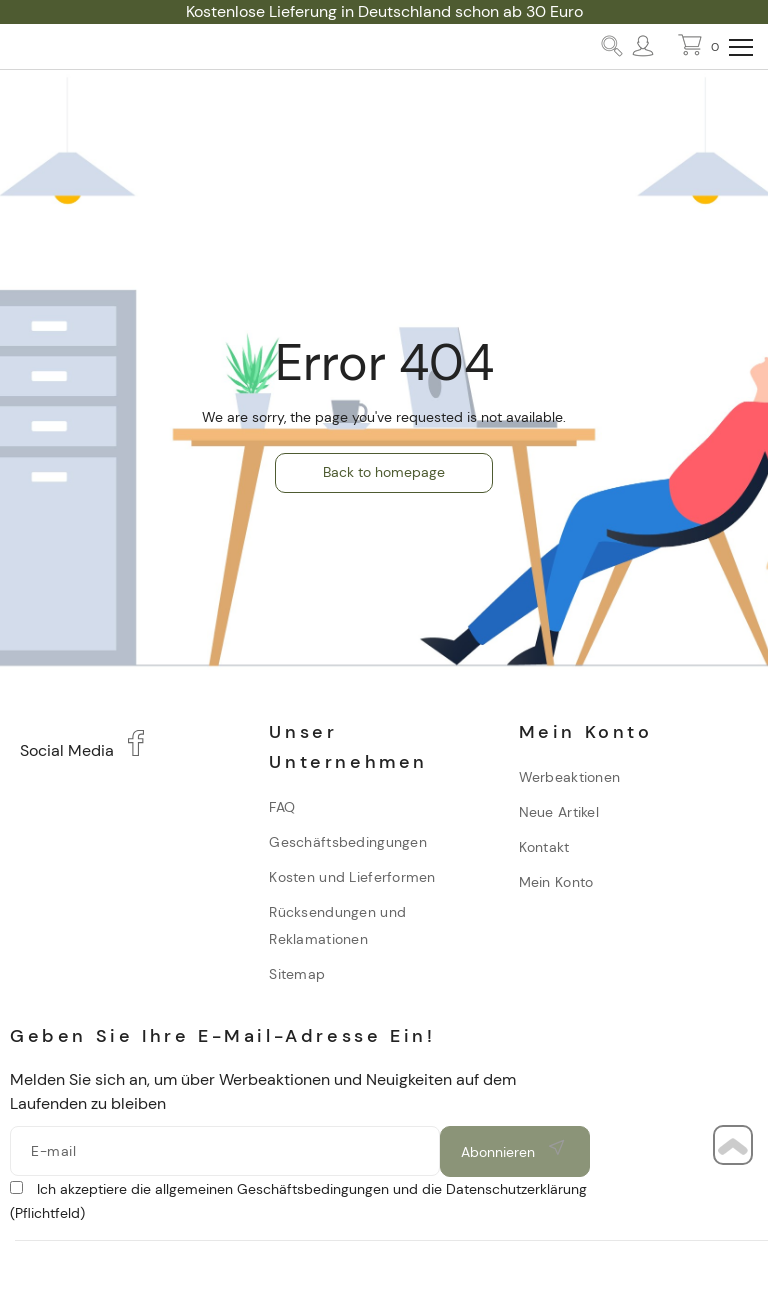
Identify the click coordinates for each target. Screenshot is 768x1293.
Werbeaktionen (570, 777)
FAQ (282, 807)
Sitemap (297, 974)
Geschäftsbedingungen (348, 842)
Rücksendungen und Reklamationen (337, 925)
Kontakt (544, 847)
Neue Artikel (559, 812)
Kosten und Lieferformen (352, 877)
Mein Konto (556, 882)
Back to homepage (384, 472)
